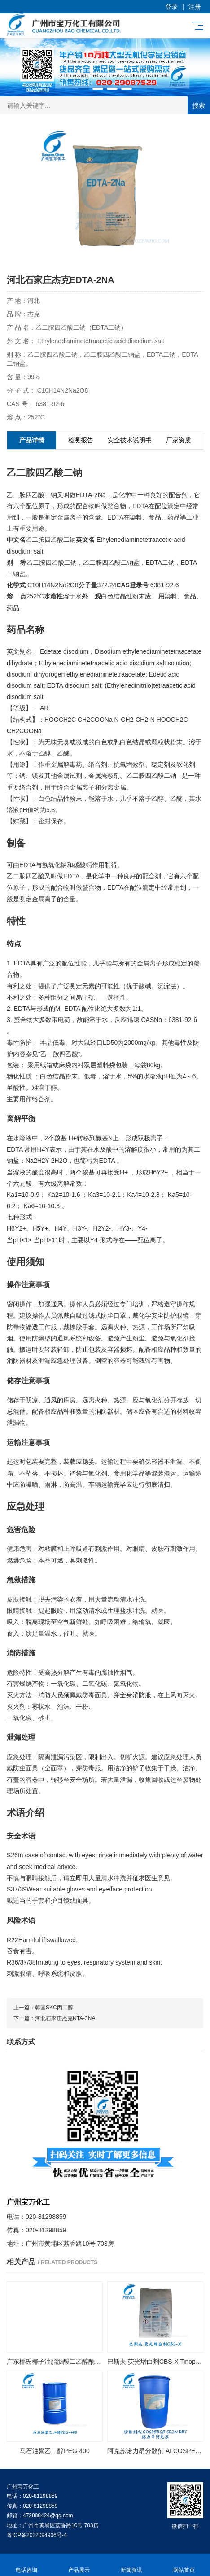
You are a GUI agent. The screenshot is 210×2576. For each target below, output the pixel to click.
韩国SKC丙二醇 (54, 2007)
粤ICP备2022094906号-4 (36, 2535)
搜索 (198, 105)
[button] (83, 89)
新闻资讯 (131, 2565)
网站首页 (184, 2565)
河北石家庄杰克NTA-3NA (65, 2018)
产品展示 (78, 2565)
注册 (194, 6)
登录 (171, 6)
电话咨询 (26, 2565)
